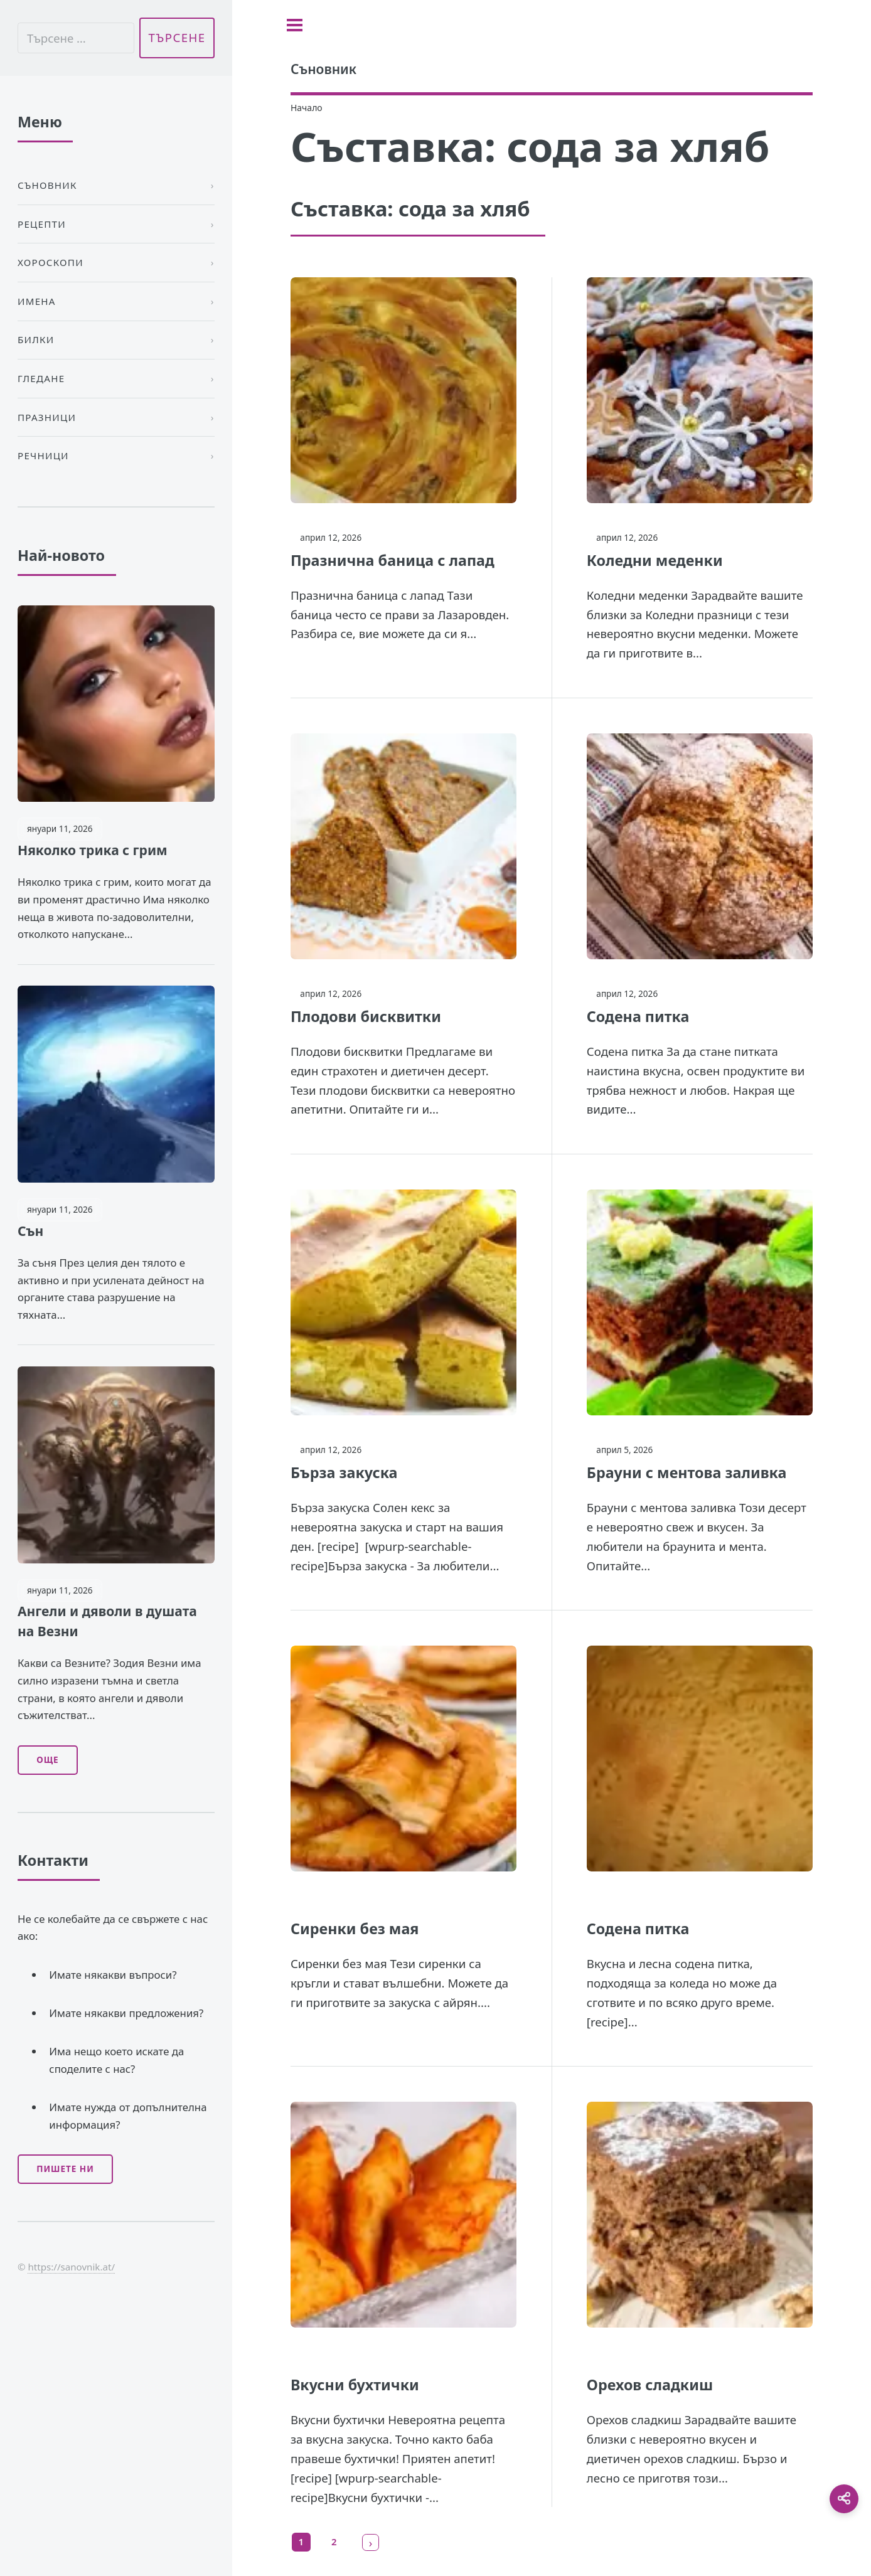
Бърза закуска (344, 1472)
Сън (30, 1231)
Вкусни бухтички (355, 2385)
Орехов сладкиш (650, 2385)
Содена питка (638, 1016)
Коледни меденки (655, 560)
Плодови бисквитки (366, 1016)
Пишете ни (65, 2168)
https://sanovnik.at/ (71, 2266)
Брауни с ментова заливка (687, 1472)
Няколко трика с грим (93, 850)
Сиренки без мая (355, 1929)
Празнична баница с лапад (392, 560)
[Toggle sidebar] (294, 25)
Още (47, 1759)
